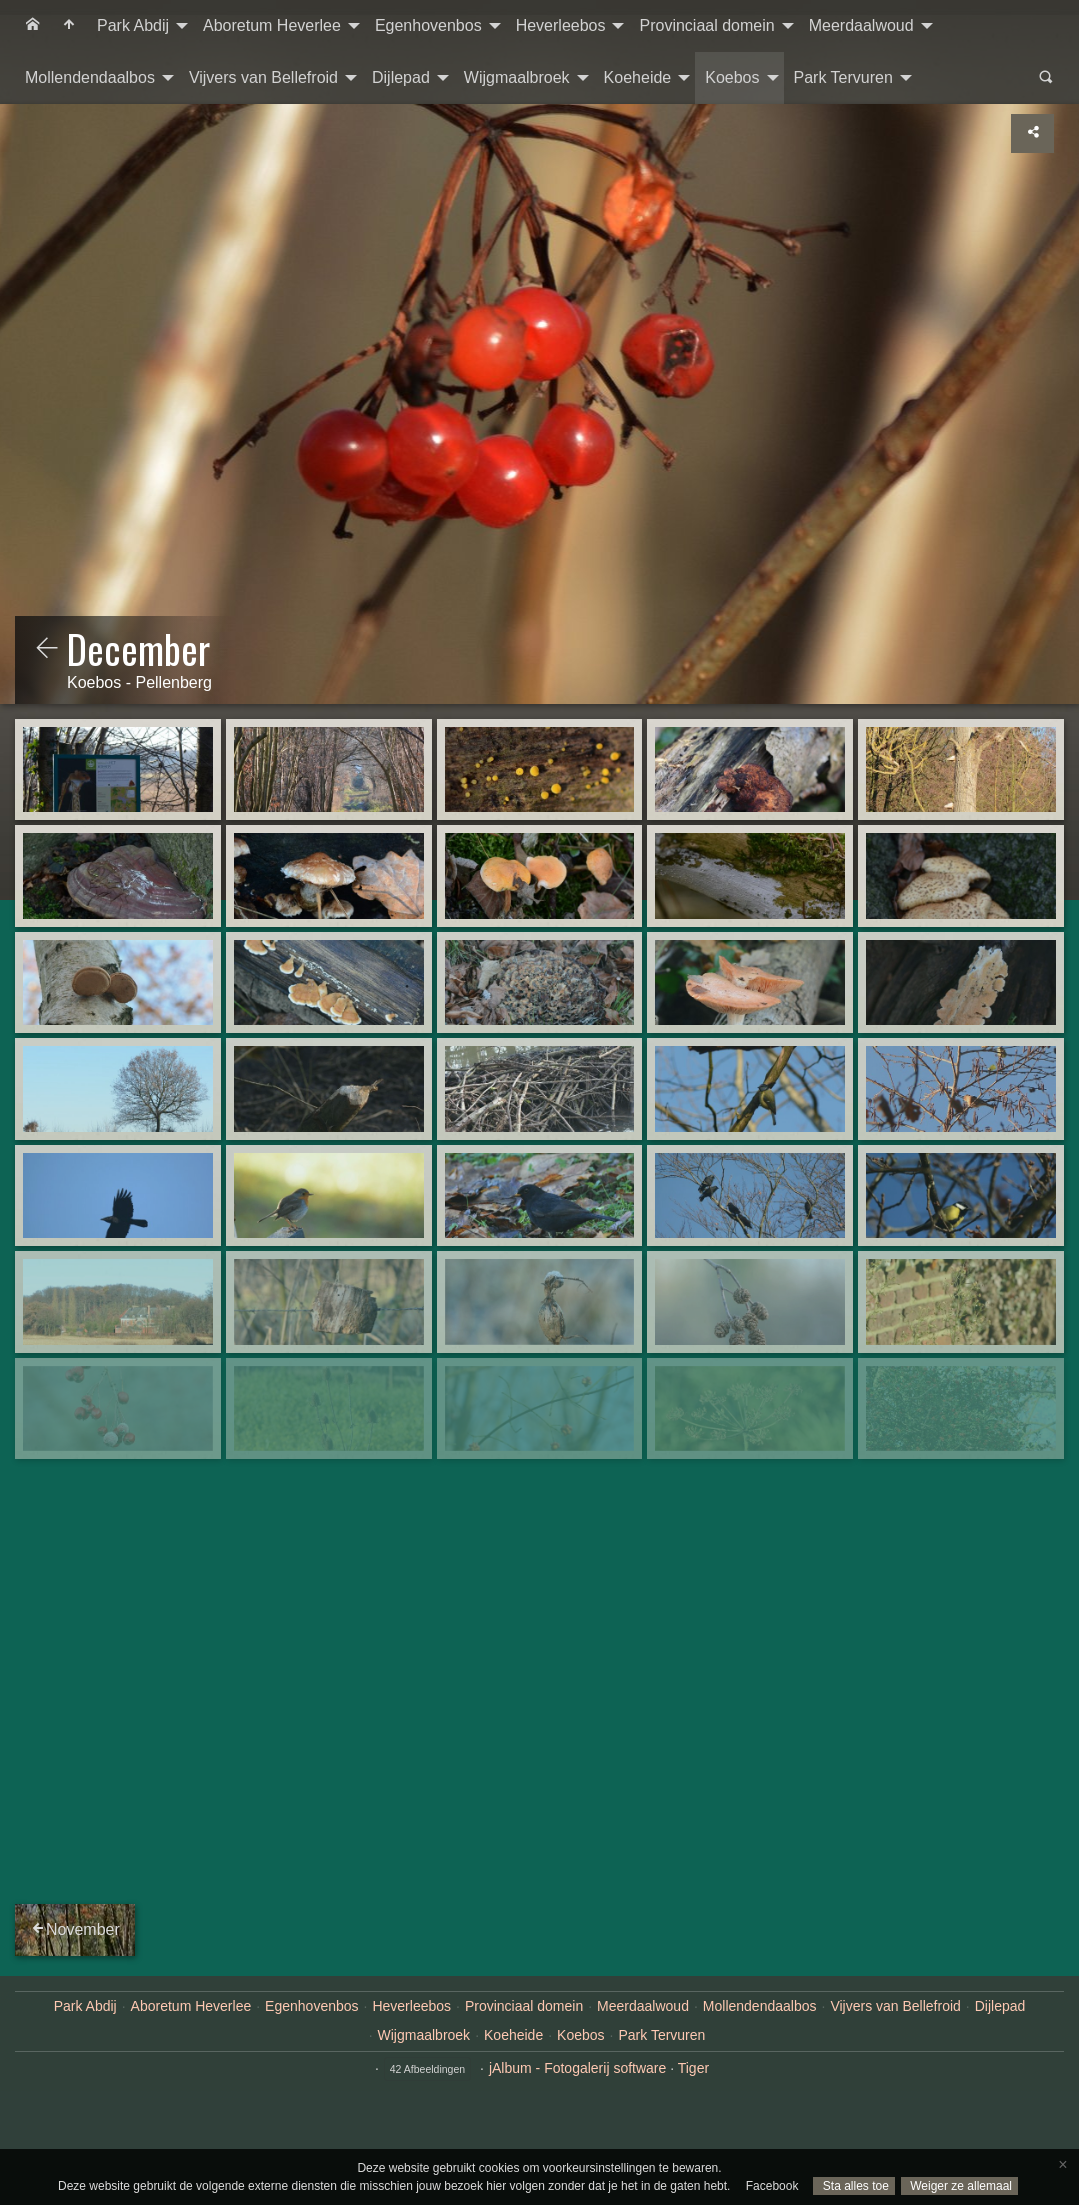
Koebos (732, 77)
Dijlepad (401, 77)
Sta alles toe (853, 2186)
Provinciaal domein (706, 25)
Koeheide (638, 77)
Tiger (693, 2068)
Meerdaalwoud (861, 25)
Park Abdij (133, 25)
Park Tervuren (843, 77)
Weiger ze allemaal (959, 2186)
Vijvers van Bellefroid (263, 77)
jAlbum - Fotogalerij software (577, 2068)
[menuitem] (33, 26)
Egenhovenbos (428, 25)
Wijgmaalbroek (517, 77)
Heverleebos (561, 25)
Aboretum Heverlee (272, 25)
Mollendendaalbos (90, 77)
